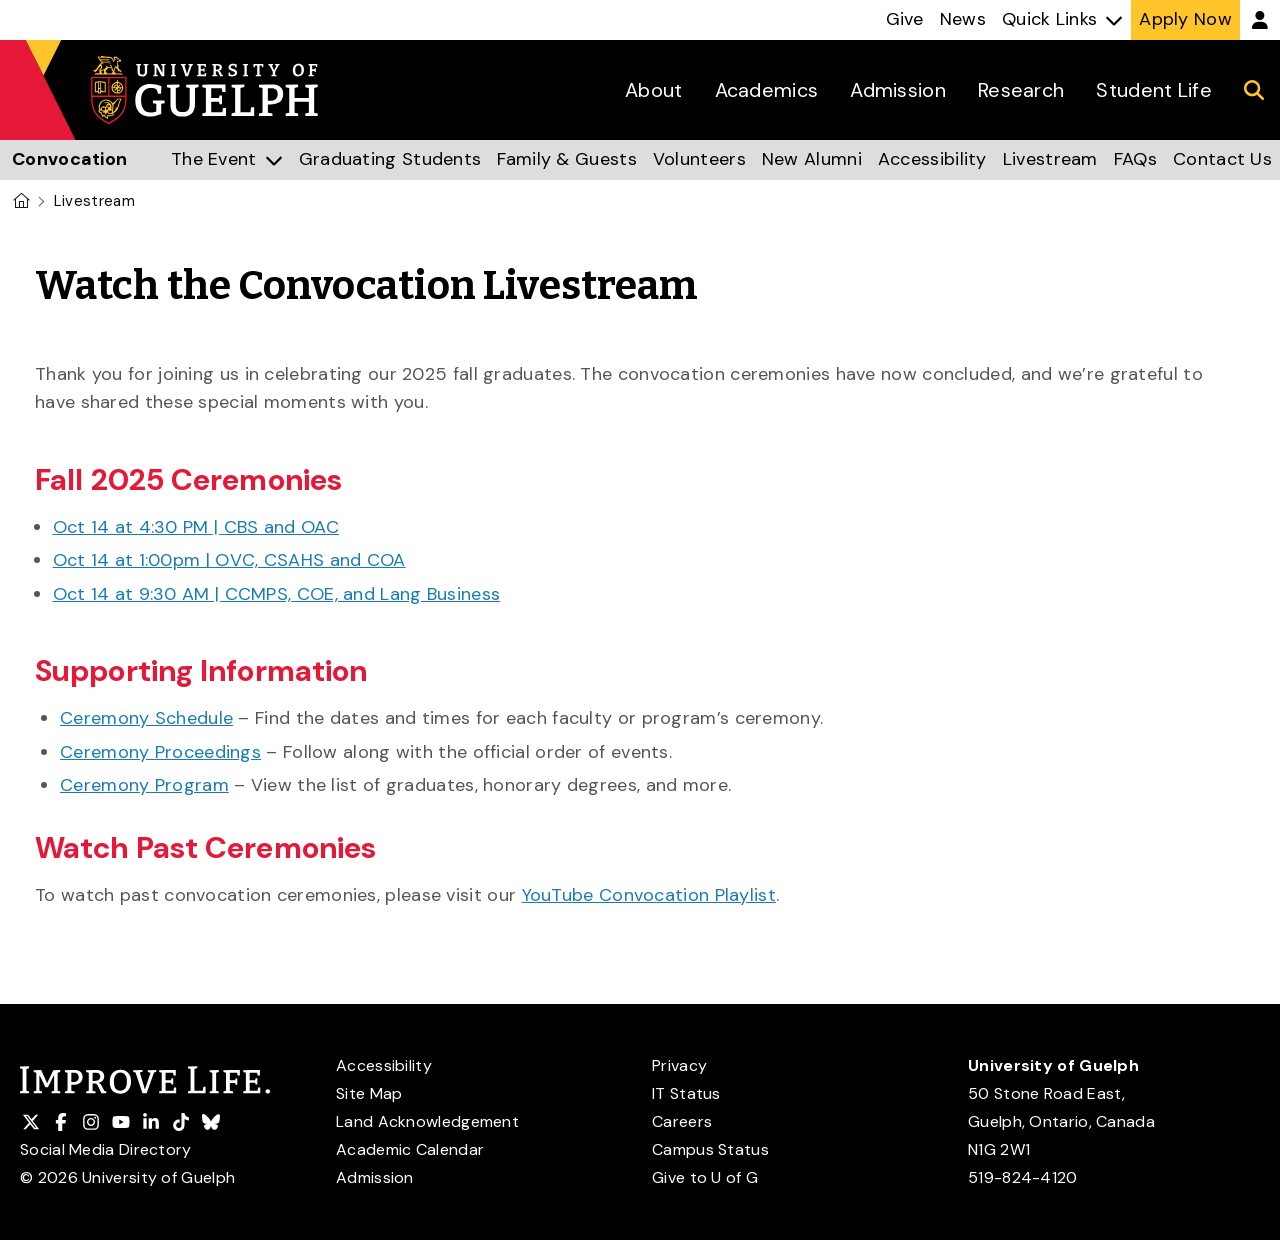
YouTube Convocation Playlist (649, 895)
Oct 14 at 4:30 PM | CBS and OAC (196, 527)
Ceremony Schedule (146, 718)
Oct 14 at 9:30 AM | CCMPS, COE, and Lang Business (277, 594)
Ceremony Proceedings (160, 752)
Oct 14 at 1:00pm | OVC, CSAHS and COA (229, 560)
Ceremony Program (144, 785)
